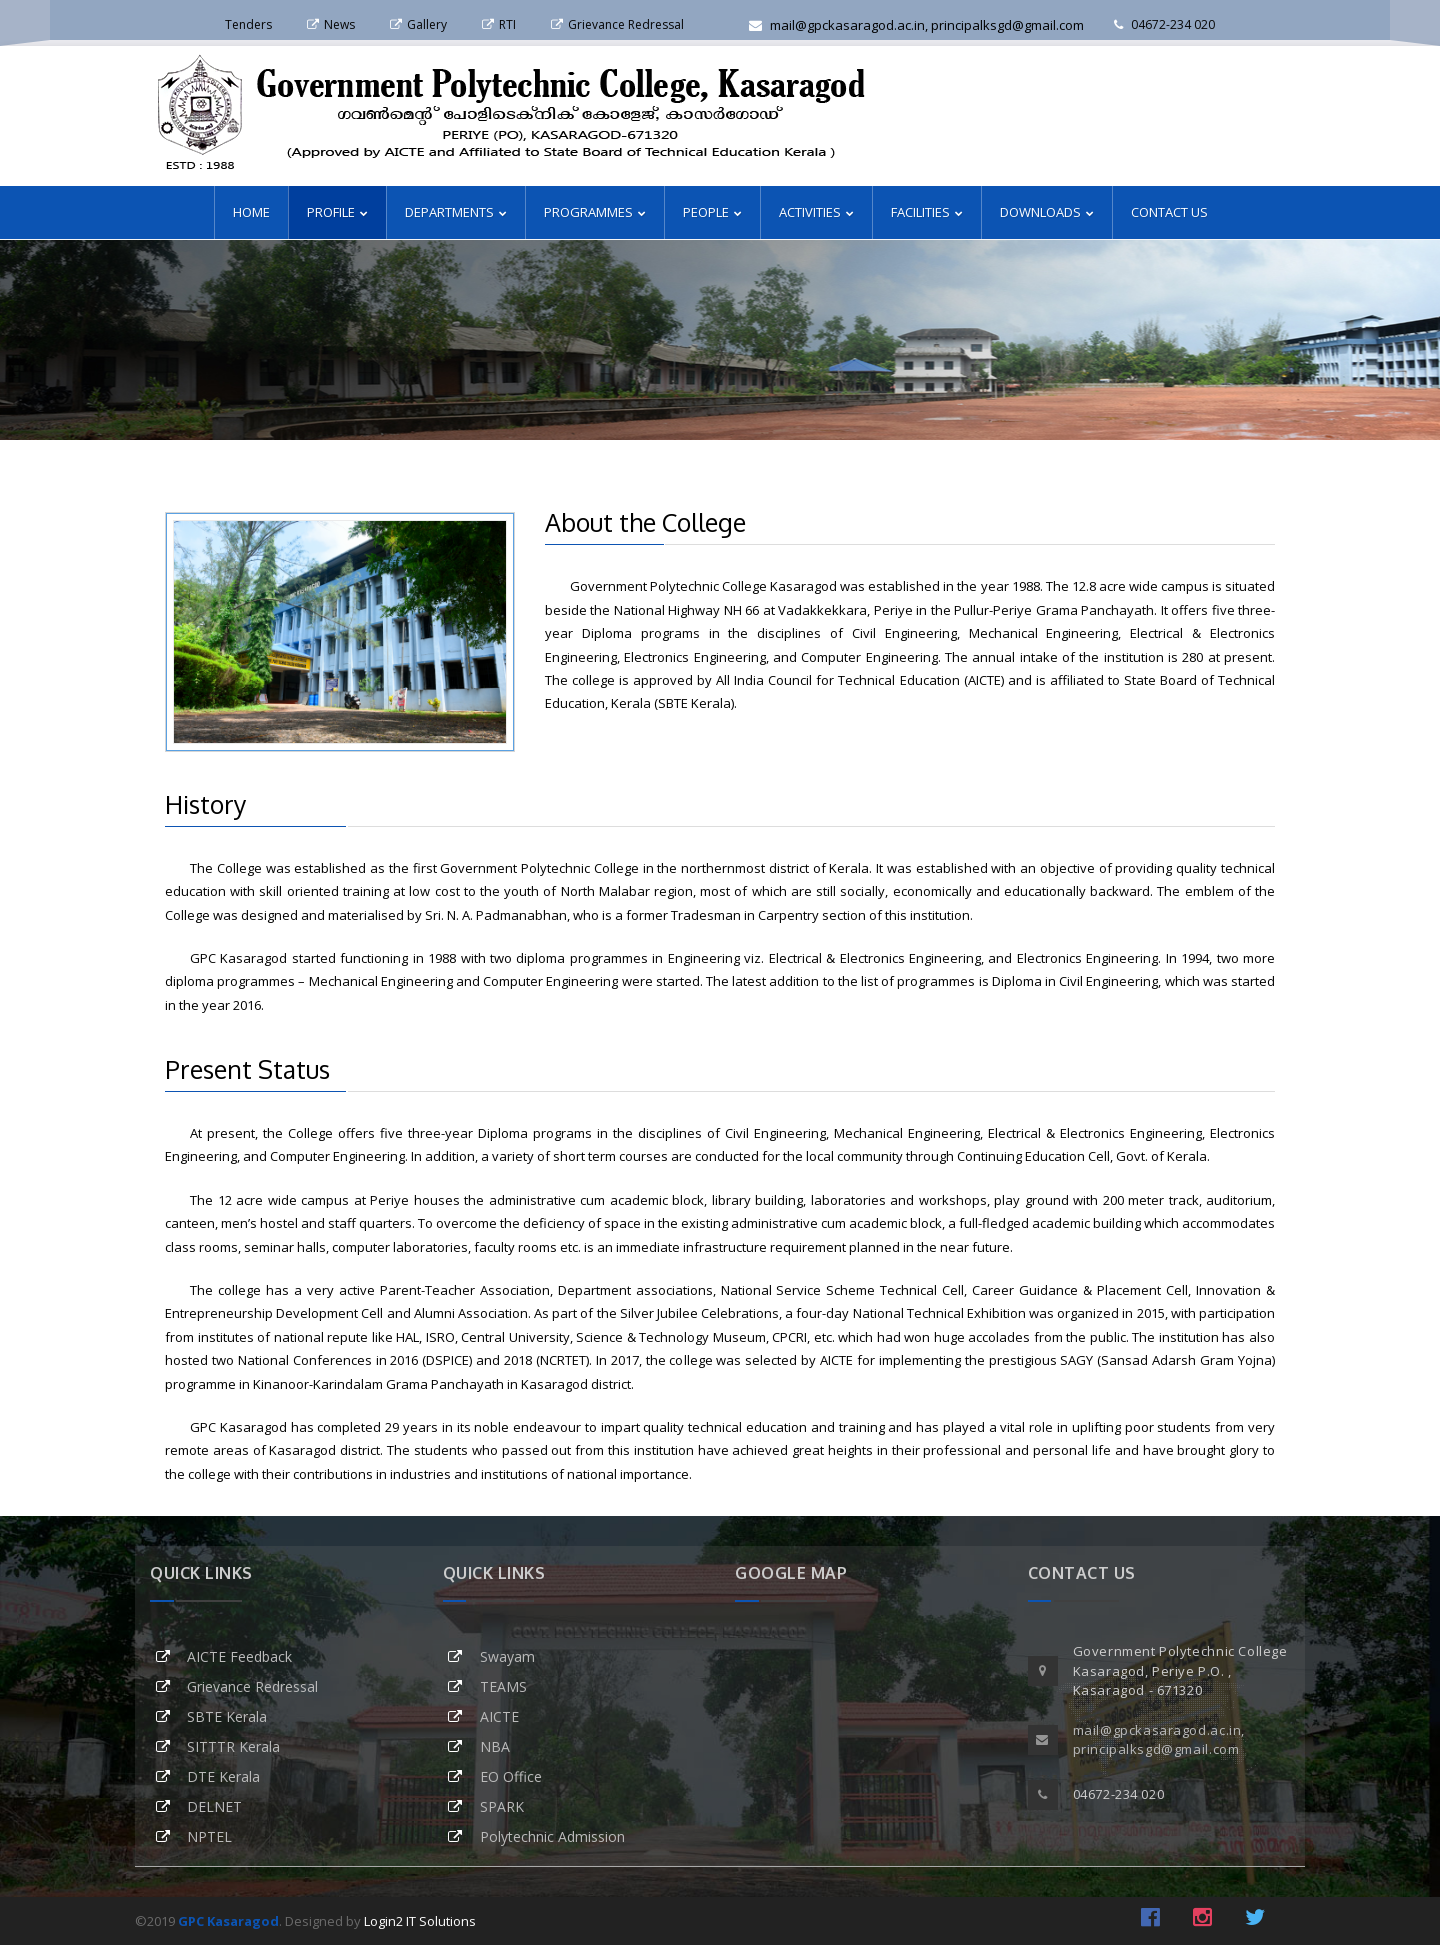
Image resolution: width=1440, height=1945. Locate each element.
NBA (495, 1746)
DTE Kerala (223, 1776)
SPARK (502, 1806)
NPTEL (209, 1836)
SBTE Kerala (227, 1716)
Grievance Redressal (252, 1686)
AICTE (499, 1716)
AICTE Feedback (239, 1656)
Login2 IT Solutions (420, 1921)
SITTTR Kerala (233, 1746)
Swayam (507, 1656)
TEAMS (503, 1686)
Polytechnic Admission (552, 1836)
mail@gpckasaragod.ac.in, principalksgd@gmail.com (916, 25)
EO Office (511, 1776)
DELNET (214, 1806)
